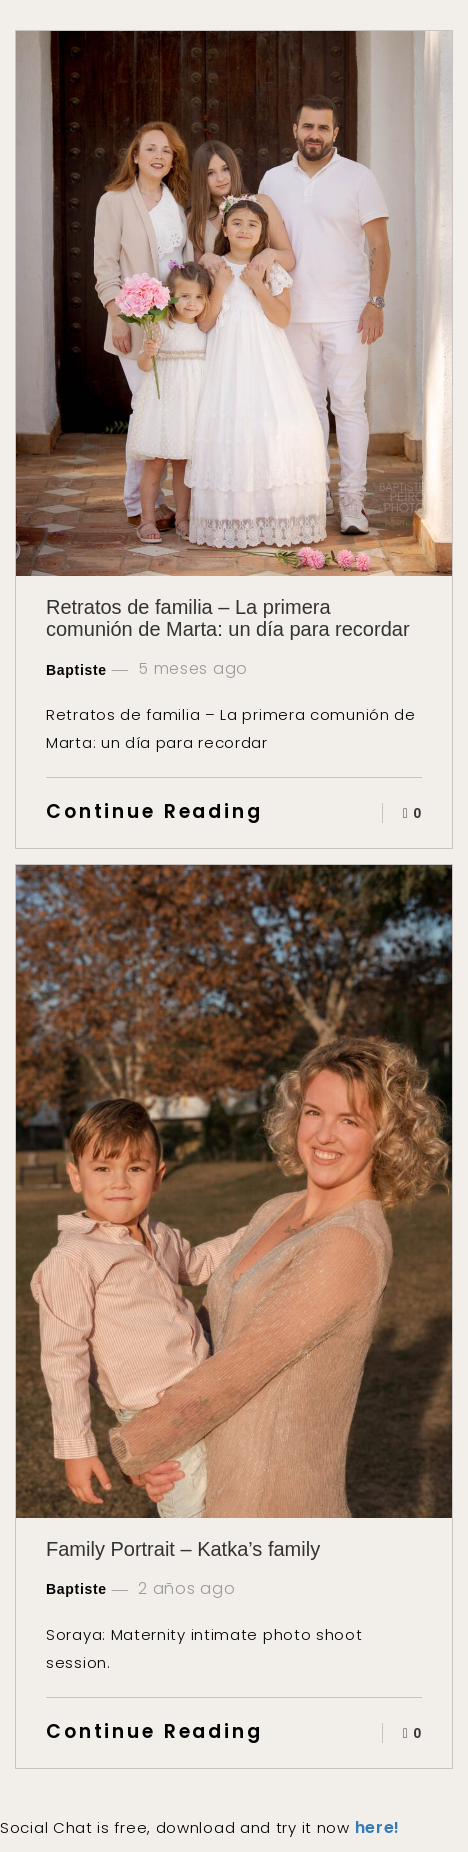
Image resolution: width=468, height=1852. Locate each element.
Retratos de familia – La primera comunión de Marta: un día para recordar (228, 618)
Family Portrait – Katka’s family (183, 1549)
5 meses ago (191, 669)
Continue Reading (154, 811)
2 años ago (185, 1589)
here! (378, 1827)
